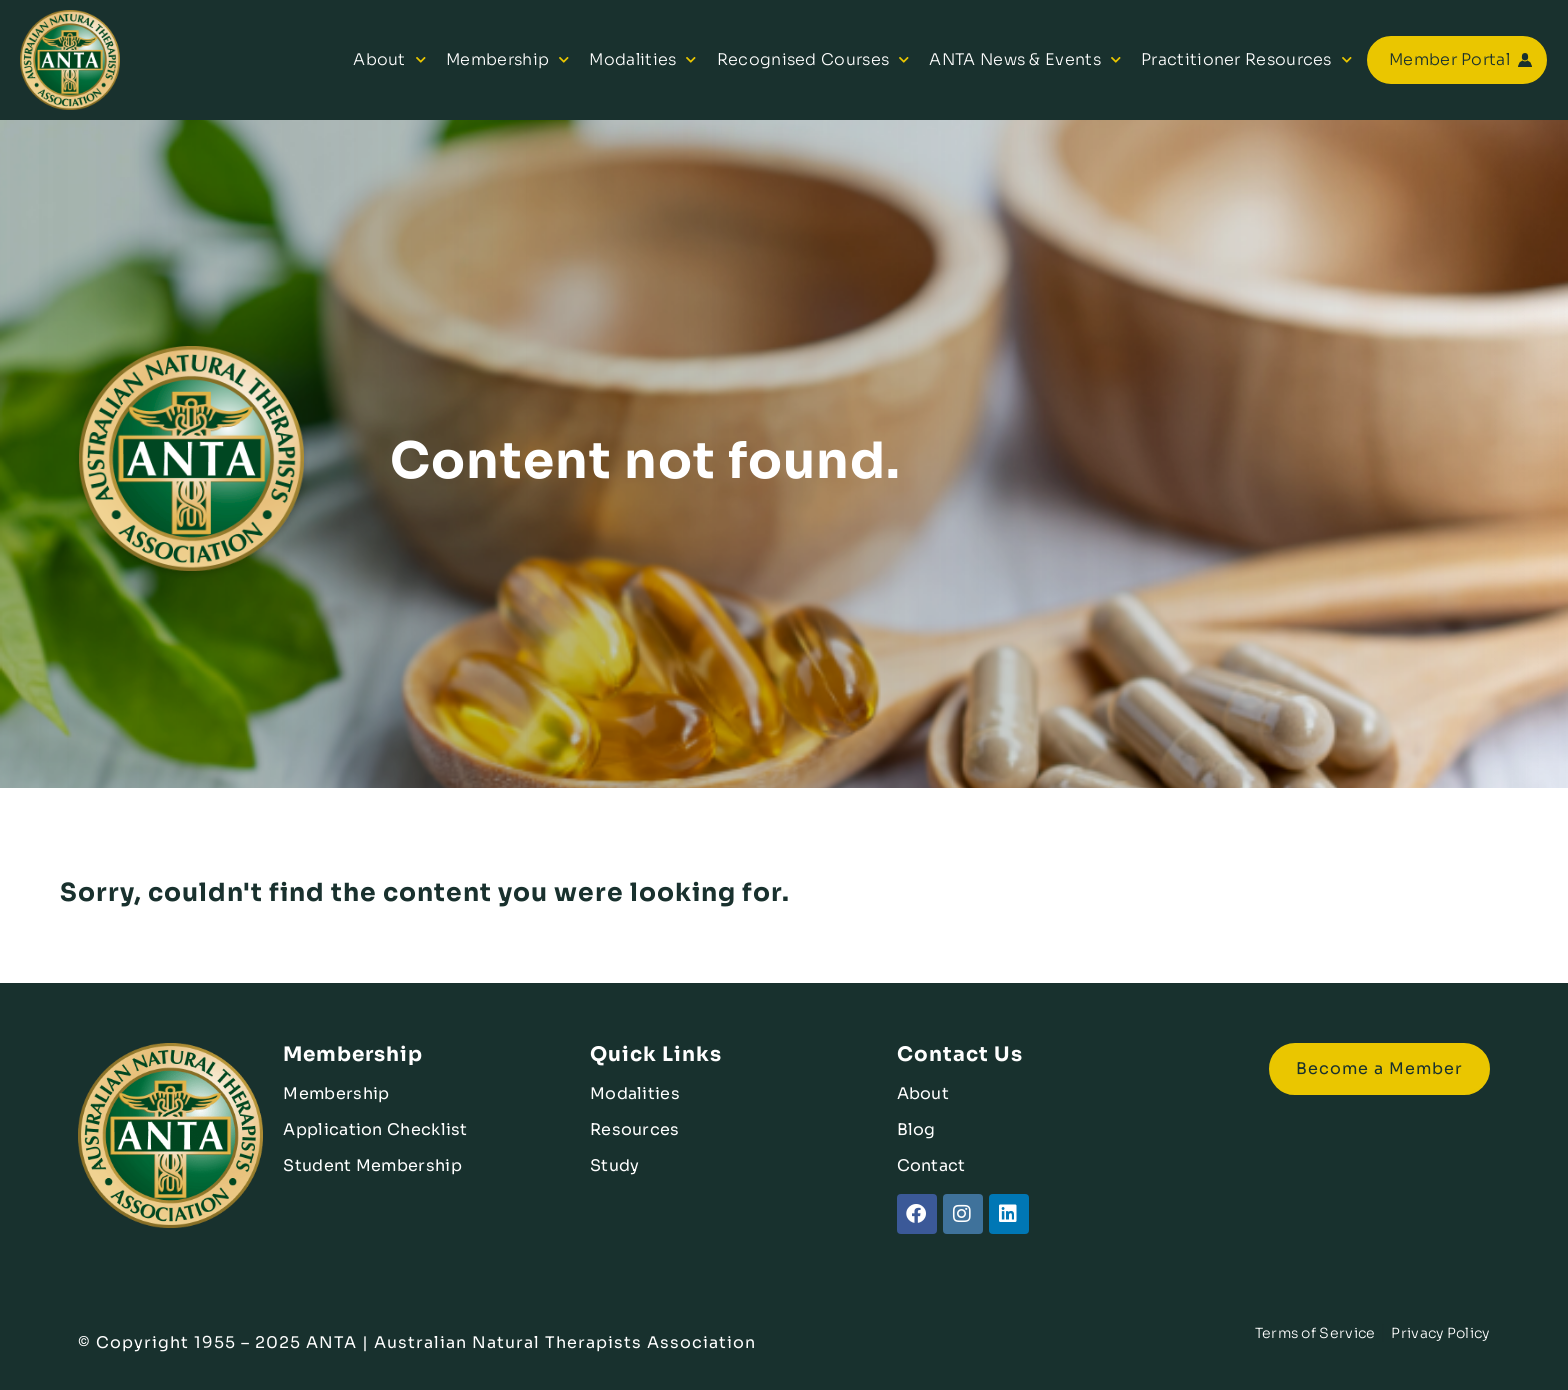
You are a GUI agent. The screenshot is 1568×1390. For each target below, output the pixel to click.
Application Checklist (375, 1129)
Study (615, 1165)
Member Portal (1449, 59)
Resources (635, 1129)
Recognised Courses (813, 59)
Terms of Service (1315, 1333)
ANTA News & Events (1025, 59)
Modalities (642, 59)
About (389, 59)
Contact (931, 1165)
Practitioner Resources (1246, 59)
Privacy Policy (1440, 1333)
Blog (916, 1129)
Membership (507, 59)
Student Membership (372, 1165)
